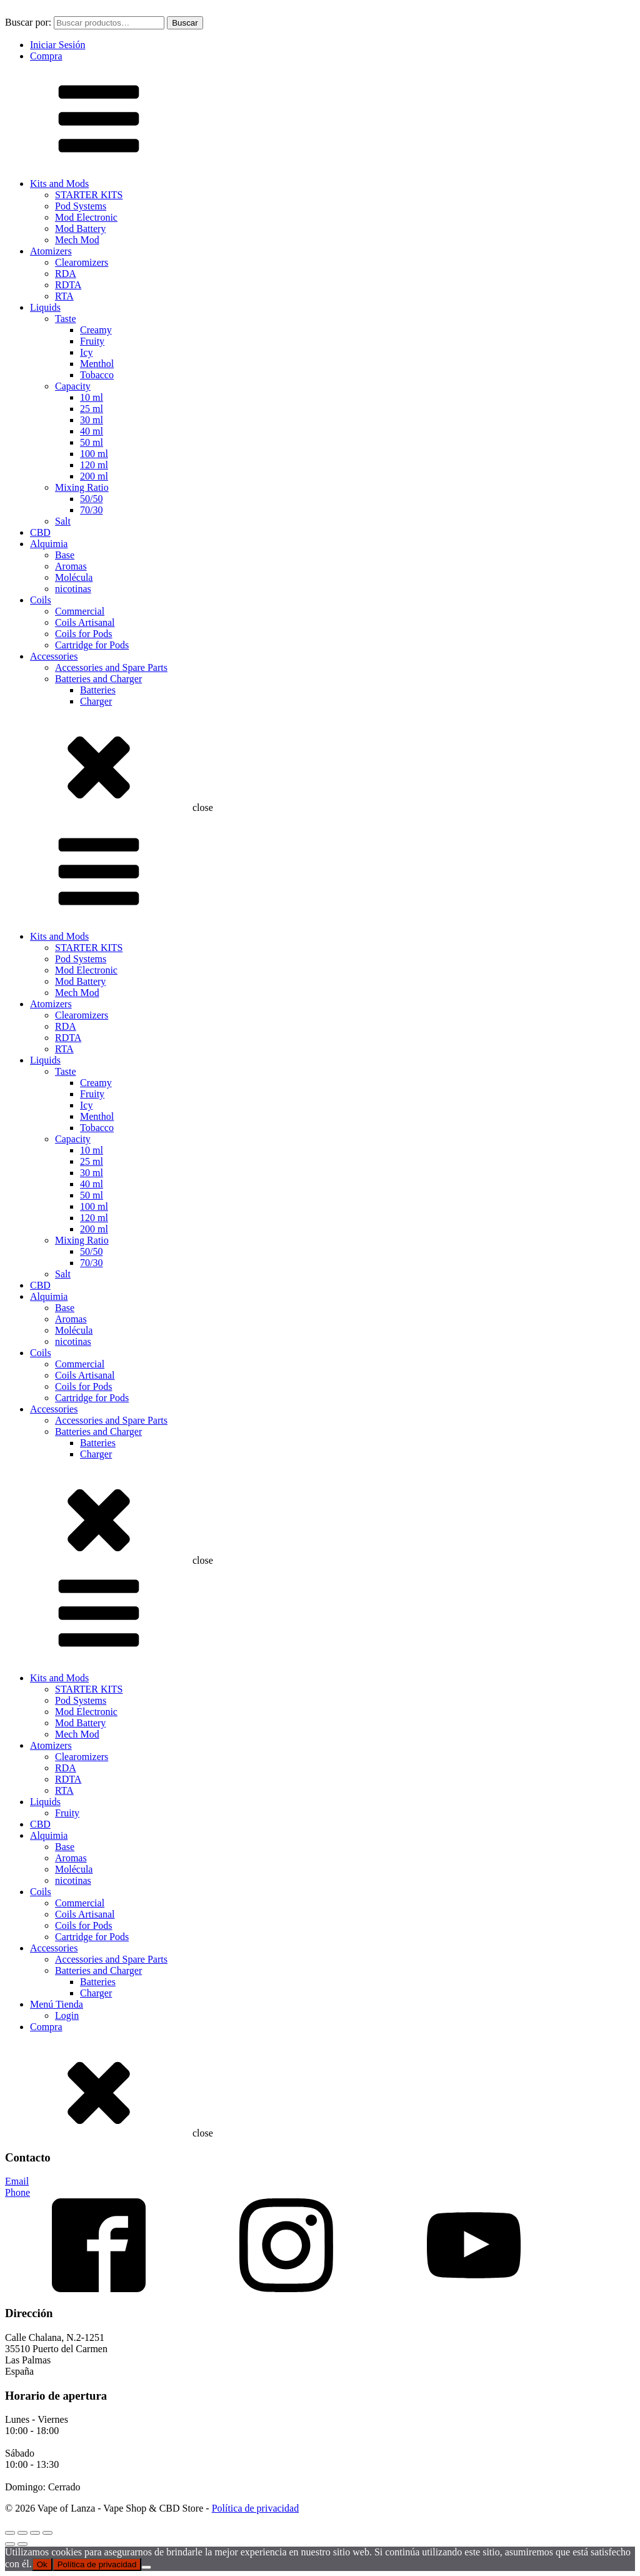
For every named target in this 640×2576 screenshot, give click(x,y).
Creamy (96, 330)
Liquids (45, 307)
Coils (40, 600)
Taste (65, 318)
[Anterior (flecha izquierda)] (10, 2544)
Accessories (54, 656)
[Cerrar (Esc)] (47, 2533)
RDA (65, 273)
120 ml (94, 465)
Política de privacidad (255, 2508)
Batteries (98, 690)
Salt (63, 521)
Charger (96, 701)
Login (67, 2015)
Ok (42, 2564)
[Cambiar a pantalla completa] (23, 2533)
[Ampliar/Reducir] (10, 2533)
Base (64, 555)
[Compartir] (35, 2533)
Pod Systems (80, 206)
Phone (17, 2192)
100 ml (94, 453)
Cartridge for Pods (92, 645)
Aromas (71, 566)
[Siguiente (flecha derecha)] (23, 2544)
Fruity (92, 341)
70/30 (91, 510)
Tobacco (97, 375)
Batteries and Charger (98, 678)
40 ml (91, 431)
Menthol (97, 363)
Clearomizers (81, 262)
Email (17, 2181)
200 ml (94, 476)
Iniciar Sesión (57, 44)
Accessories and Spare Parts (111, 667)
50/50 (91, 498)
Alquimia (49, 543)
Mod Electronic (86, 217)
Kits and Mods (59, 183)
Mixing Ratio (82, 487)
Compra (46, 56)
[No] (146, 2567)
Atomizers (51, 251)
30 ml (91, 420)
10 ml (91, 397)
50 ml (91, 442)
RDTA (68, 284)
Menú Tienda (56, 2004)
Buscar (185, 23)
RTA (64, 296)
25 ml (91, 408)
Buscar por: (28, 22)
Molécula (73, 577)
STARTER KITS (88, 194)
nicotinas (73, 588)
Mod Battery (80, 228)
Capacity (73, 386)
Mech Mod (77, 239)
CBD (40, 532)
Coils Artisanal (85, 622)
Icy (86, 352)
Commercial (79, 611)
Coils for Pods (83, 633)
